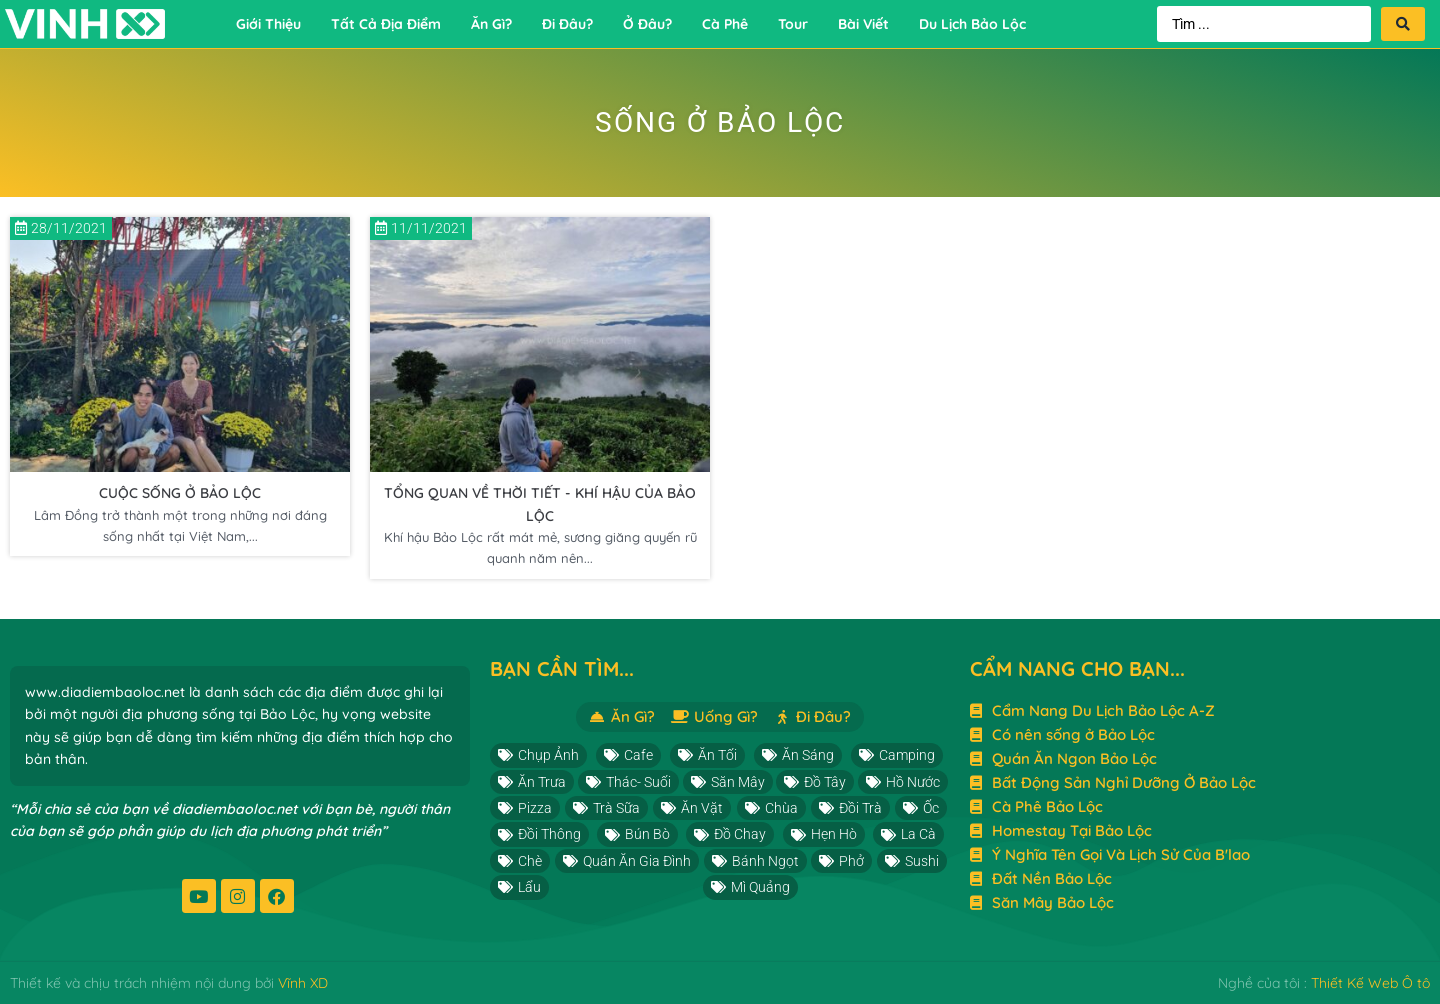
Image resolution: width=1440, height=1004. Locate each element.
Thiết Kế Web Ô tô (1370, 983)
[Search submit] (1403, 24)
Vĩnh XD (303, 983)
